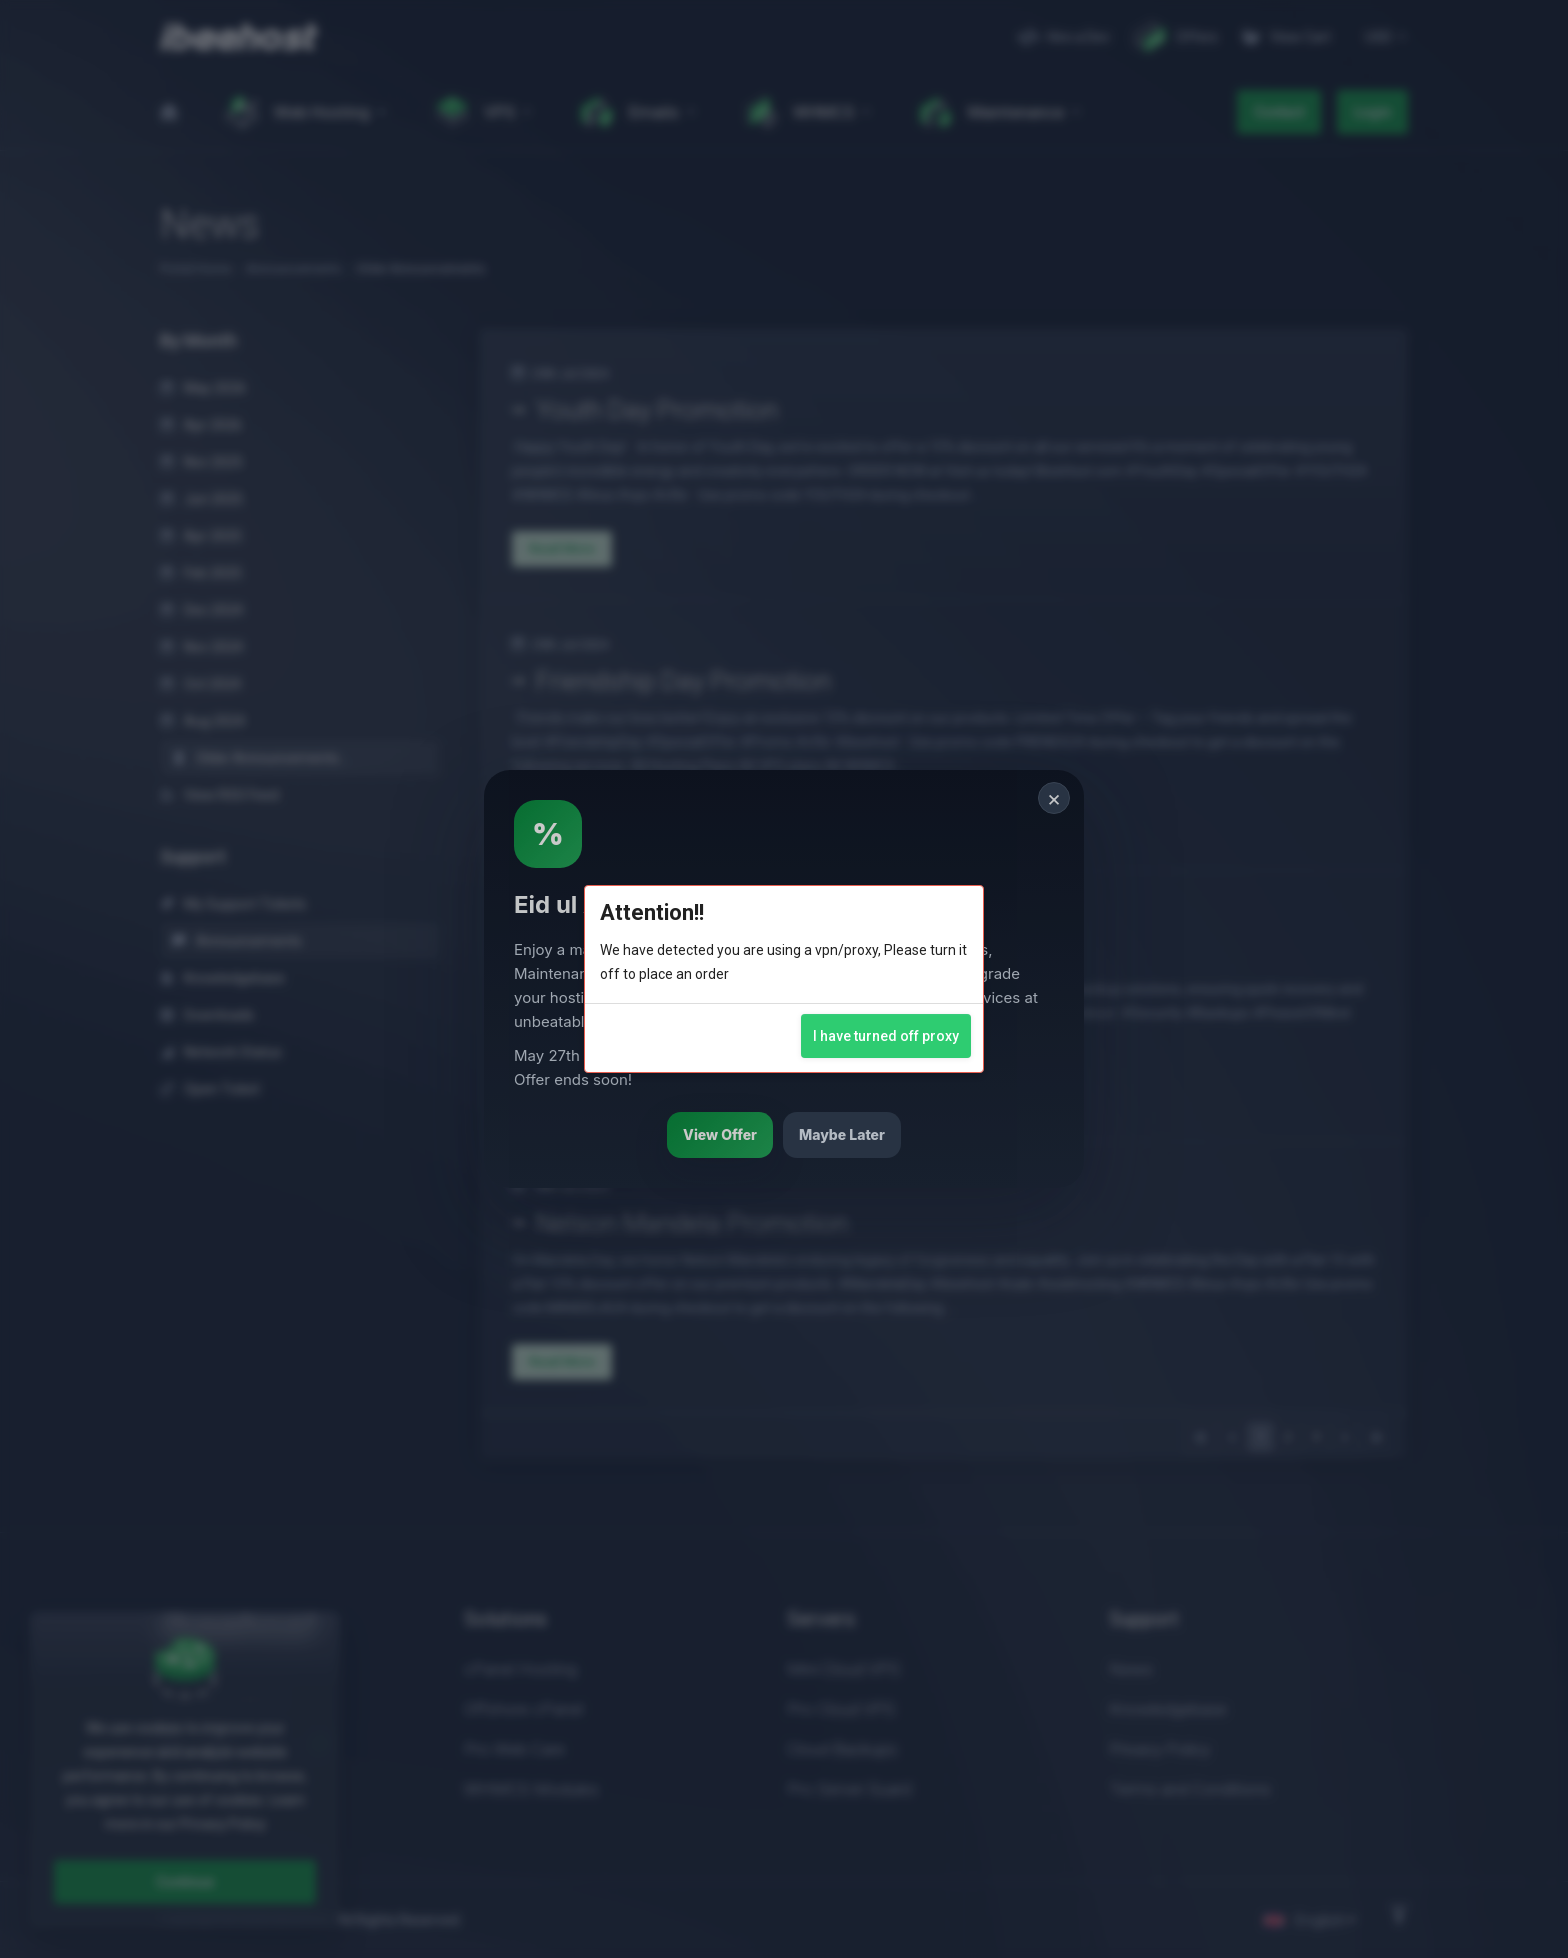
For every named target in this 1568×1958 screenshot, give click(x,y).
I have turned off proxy (886, 1036)
